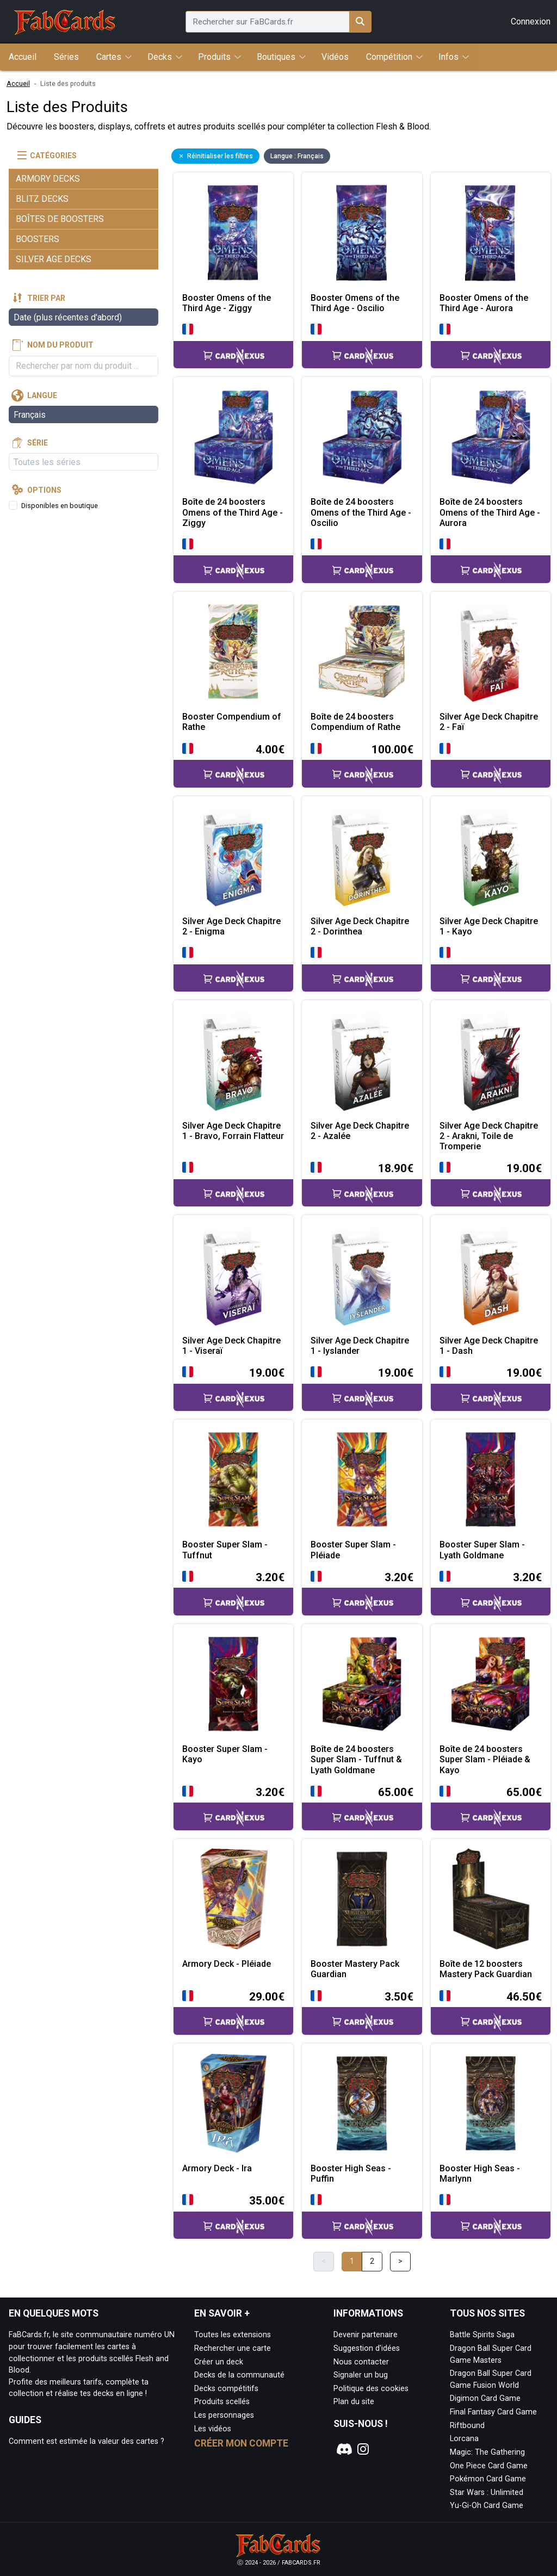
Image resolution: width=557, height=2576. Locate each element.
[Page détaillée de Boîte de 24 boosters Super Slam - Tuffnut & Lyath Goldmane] (362, 1684)
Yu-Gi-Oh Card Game (486, 2505)
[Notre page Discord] (342, 2449)
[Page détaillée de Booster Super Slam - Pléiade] (362, 1479)
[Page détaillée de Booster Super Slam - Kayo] (233, 1684)
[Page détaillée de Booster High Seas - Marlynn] (491, 2103)
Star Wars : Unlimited (486, 2492)
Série (37, 442)
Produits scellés (222, 2401)
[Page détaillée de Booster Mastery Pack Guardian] (362, 1899)
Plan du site (353, 2401)
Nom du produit (60, 344)
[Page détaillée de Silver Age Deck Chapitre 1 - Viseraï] (233, 1275)
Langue (42, 395)
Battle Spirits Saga (482, 2334)
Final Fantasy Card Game (493, 2412)
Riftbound (467, 2425)
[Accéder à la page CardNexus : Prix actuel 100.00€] (362, 764)
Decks (159, 57)
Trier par (46, 298)
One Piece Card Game (489, 2465)
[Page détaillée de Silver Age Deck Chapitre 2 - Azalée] (362, 1060)
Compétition (389, 57)
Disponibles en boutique (59, 505)
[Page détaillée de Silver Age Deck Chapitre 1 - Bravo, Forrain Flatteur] (233, 1060)
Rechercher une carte (232, 2348)
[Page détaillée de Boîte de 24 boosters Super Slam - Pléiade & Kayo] (491, 1684)
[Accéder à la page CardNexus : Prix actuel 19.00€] (490, 1183)
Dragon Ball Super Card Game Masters (490, 2354)
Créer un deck (218, 2362)
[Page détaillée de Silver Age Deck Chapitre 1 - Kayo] (491, 856)
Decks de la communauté (239, 2375)
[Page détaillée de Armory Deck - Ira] (233, 2103)
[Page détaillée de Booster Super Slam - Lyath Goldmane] (491, 1479)
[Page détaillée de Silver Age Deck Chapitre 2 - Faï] (491, 651)
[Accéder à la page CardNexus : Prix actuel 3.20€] (233, 1592)
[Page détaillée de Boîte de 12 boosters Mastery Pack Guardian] (491, 1899)
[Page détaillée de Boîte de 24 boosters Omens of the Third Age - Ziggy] (233, 437)
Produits (214, 57)
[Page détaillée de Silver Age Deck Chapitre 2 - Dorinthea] (362, 856)
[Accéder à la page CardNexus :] (233, 345)
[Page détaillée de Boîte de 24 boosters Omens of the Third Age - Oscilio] (362, 437)
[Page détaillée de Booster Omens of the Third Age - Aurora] (491, 232)
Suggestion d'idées (366, 2348)
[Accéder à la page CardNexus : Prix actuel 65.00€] (362, 1807)
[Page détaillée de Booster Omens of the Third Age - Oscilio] (362, 232)
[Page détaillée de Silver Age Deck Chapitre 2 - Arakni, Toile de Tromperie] (491, 1060)
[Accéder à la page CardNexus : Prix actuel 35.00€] (233, 2216)
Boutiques (276, 57)
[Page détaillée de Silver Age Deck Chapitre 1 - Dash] (491, 1275)
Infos (448, 57)
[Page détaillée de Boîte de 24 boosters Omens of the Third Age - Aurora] (491, 437)
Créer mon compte (241, 2443)
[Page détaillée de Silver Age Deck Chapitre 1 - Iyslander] (362, 1275)
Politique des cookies (371, 2388)
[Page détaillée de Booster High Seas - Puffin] (362, 2103)
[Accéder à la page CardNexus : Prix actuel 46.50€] (490, 2012)
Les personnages (224, 2415)
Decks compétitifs (226, 2388)
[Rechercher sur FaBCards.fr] (360, 22)
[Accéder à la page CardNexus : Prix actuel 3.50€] (362, 2012)
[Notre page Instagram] (363, 2449)
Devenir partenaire (365, 2334)
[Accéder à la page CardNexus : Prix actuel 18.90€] (362, 1183)
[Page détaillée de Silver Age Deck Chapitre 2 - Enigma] (233, 856)
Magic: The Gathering (487, 2452)
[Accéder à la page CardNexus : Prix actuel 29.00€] (233, 2012)
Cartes (108, 57)
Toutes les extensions (232, 2334)
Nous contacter (361, 2362)
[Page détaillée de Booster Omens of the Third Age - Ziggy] (233, 232)
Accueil (18, 83)
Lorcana (464, 2438)
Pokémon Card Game (488, 2479)
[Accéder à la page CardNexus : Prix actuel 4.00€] (233, 764)
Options (44, 490)
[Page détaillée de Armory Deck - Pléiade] (233, 1899)
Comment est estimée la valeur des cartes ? (86, 2441)
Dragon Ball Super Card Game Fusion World (490, 2379)
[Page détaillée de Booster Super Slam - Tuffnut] (233, 1479)
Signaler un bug (360, 2375)
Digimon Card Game (485, 2398)
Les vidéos (212, 2428)
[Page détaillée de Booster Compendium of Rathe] (233, 651)
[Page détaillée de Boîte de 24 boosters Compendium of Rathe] (362, 651)
